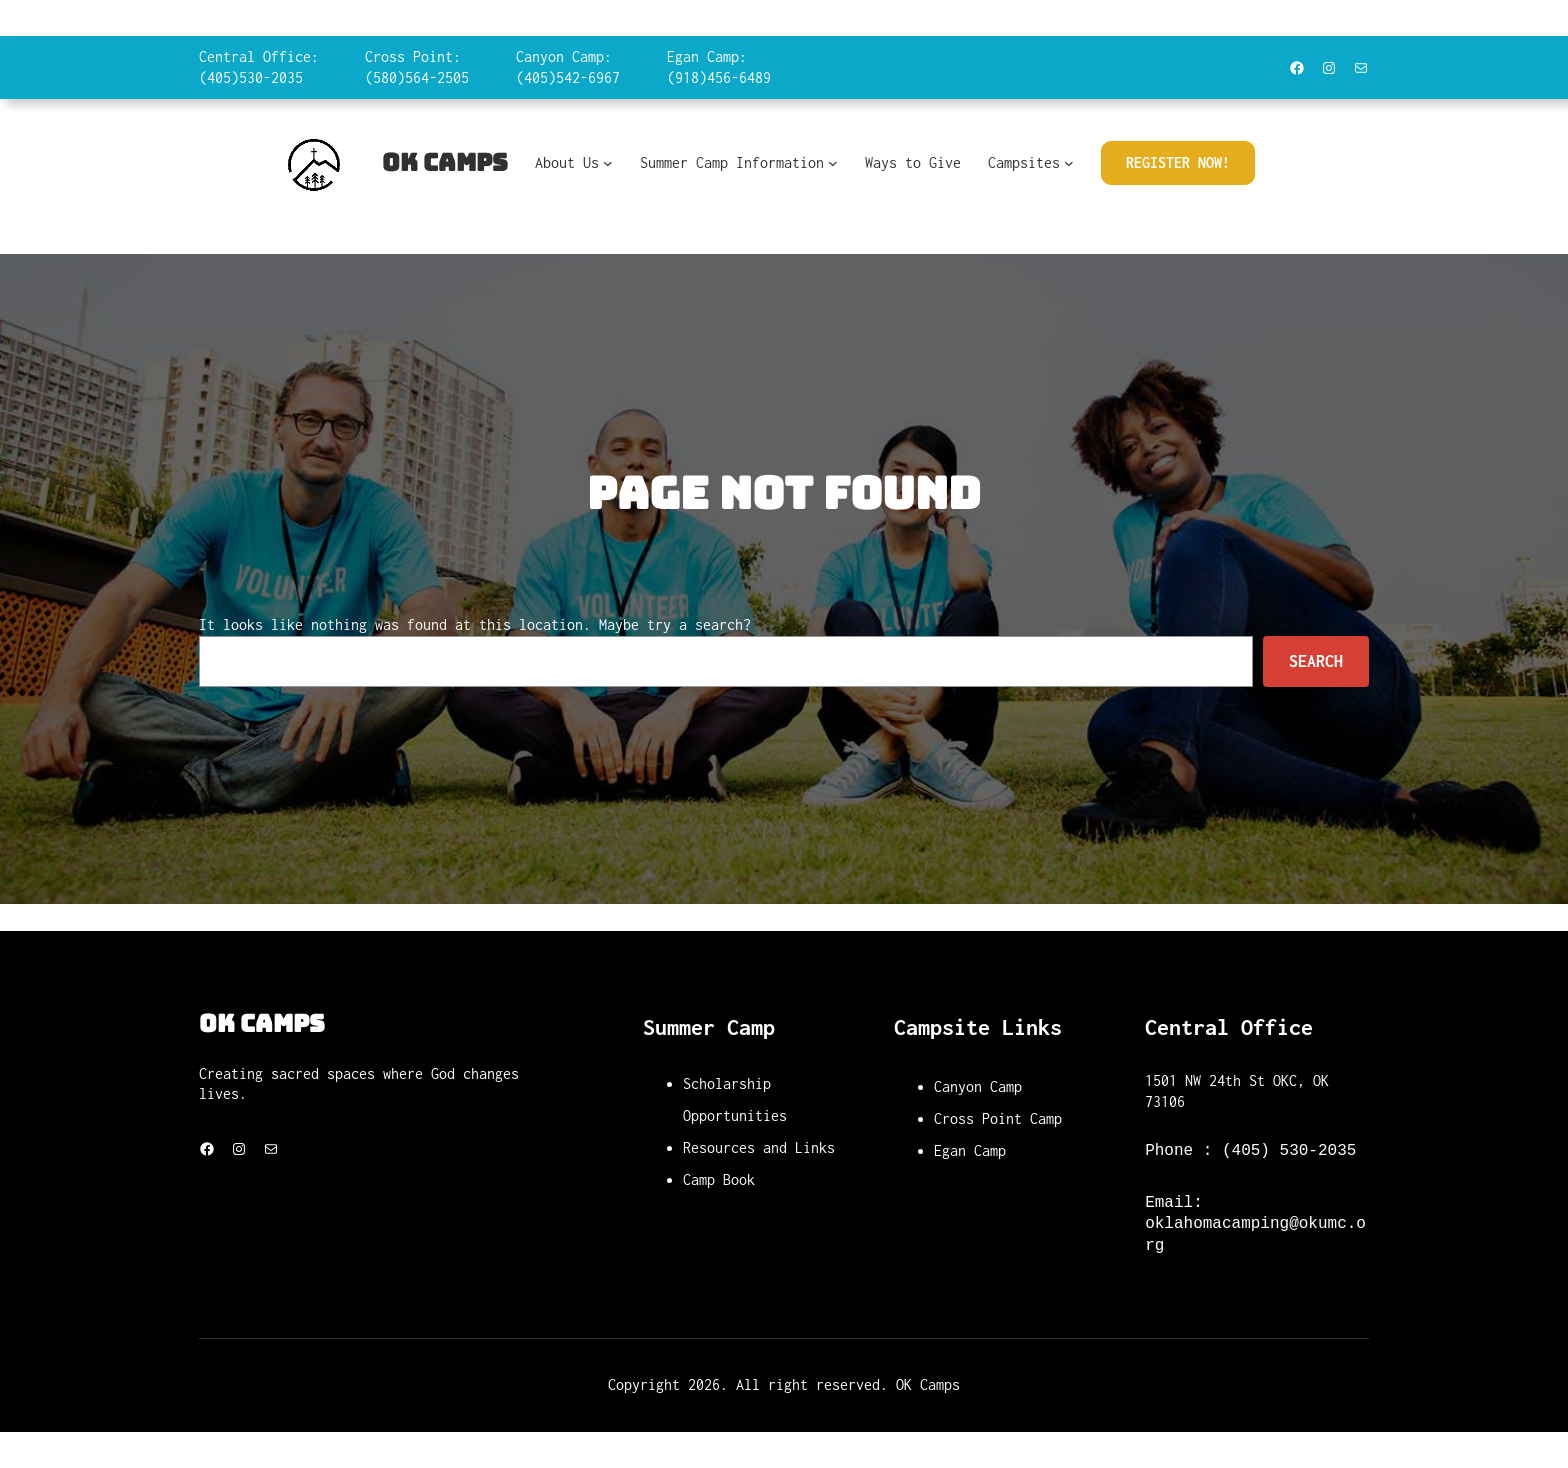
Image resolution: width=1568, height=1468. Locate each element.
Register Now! (1178, 162)
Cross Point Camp (998, 1118)
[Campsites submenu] (1069, 163)
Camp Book (719, 1179)
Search (1316, 661)
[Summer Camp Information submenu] (833, 163)
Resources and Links (759, 1147)
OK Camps (445, 162)
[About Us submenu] (608, 163)
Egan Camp (970, 1150)
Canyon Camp (978, 1086)
